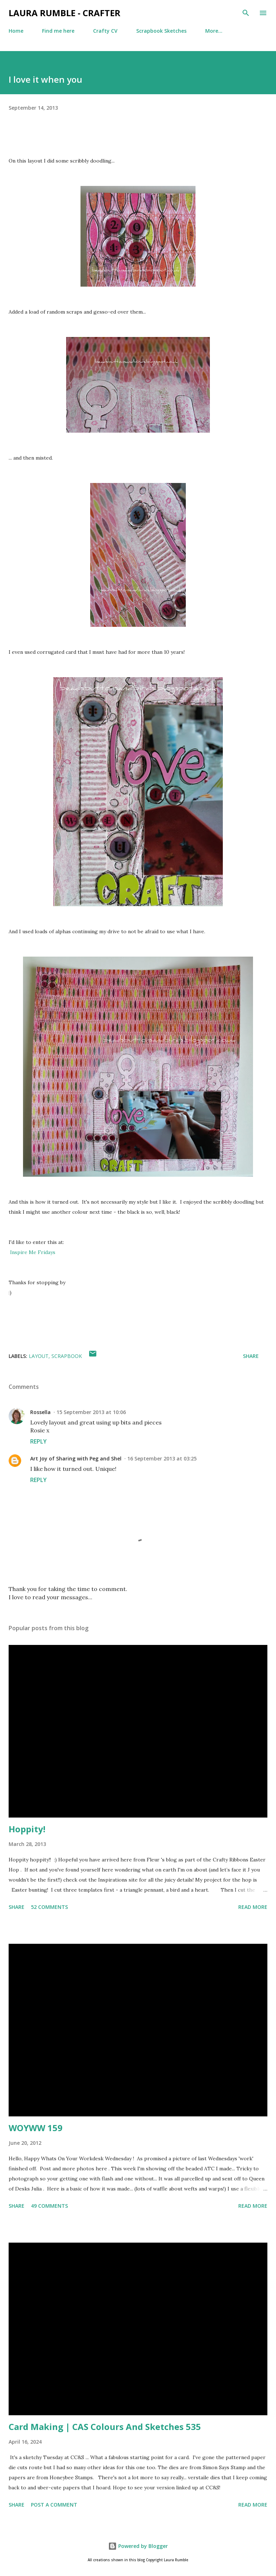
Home (16, 30)
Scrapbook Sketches (161, 30)
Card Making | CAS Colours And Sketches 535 (105, 2427)
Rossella (40, 1412)
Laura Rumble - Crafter (64, 13)
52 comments (49, 1906)
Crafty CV (105, 30)
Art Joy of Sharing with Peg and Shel (75, 1458)
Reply (38, 1441)
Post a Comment (54, 2504)
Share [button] (251, 1356)
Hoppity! (27, 1829)
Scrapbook (66, 1356)
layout (39, 1356)
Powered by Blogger (138, 2546)
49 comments (49, 2205)
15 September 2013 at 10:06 (91, 1412)
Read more (252, 1906)
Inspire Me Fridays (32, 1252)
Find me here (58, 30)
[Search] (246, 13)
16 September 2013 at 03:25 (162, 1458)
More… (213, 30)
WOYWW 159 (36, 2128)
